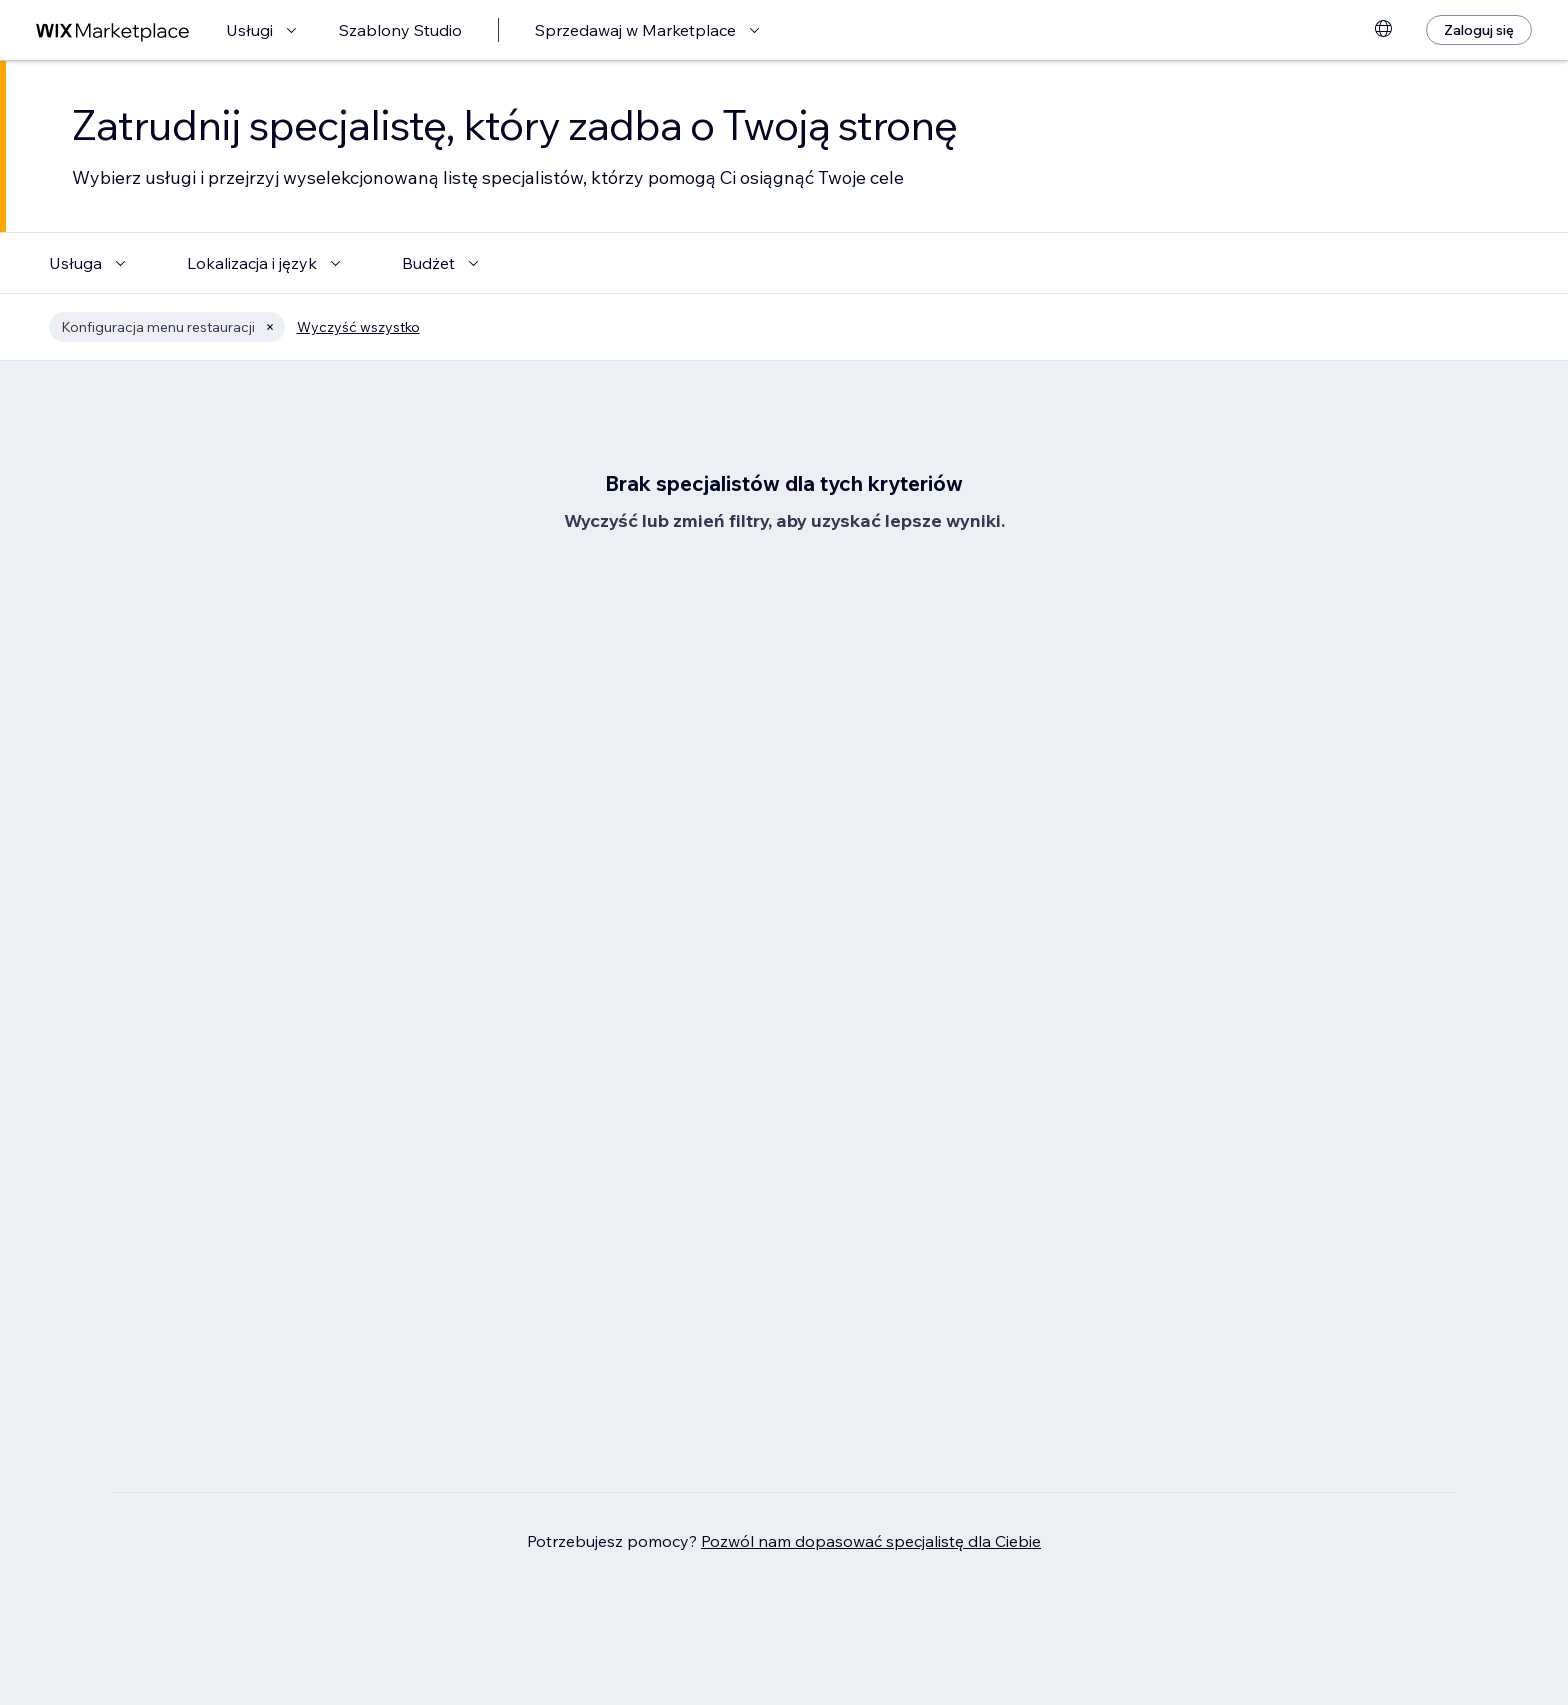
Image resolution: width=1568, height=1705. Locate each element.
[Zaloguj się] (1479, 30)
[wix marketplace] (113, 30)
